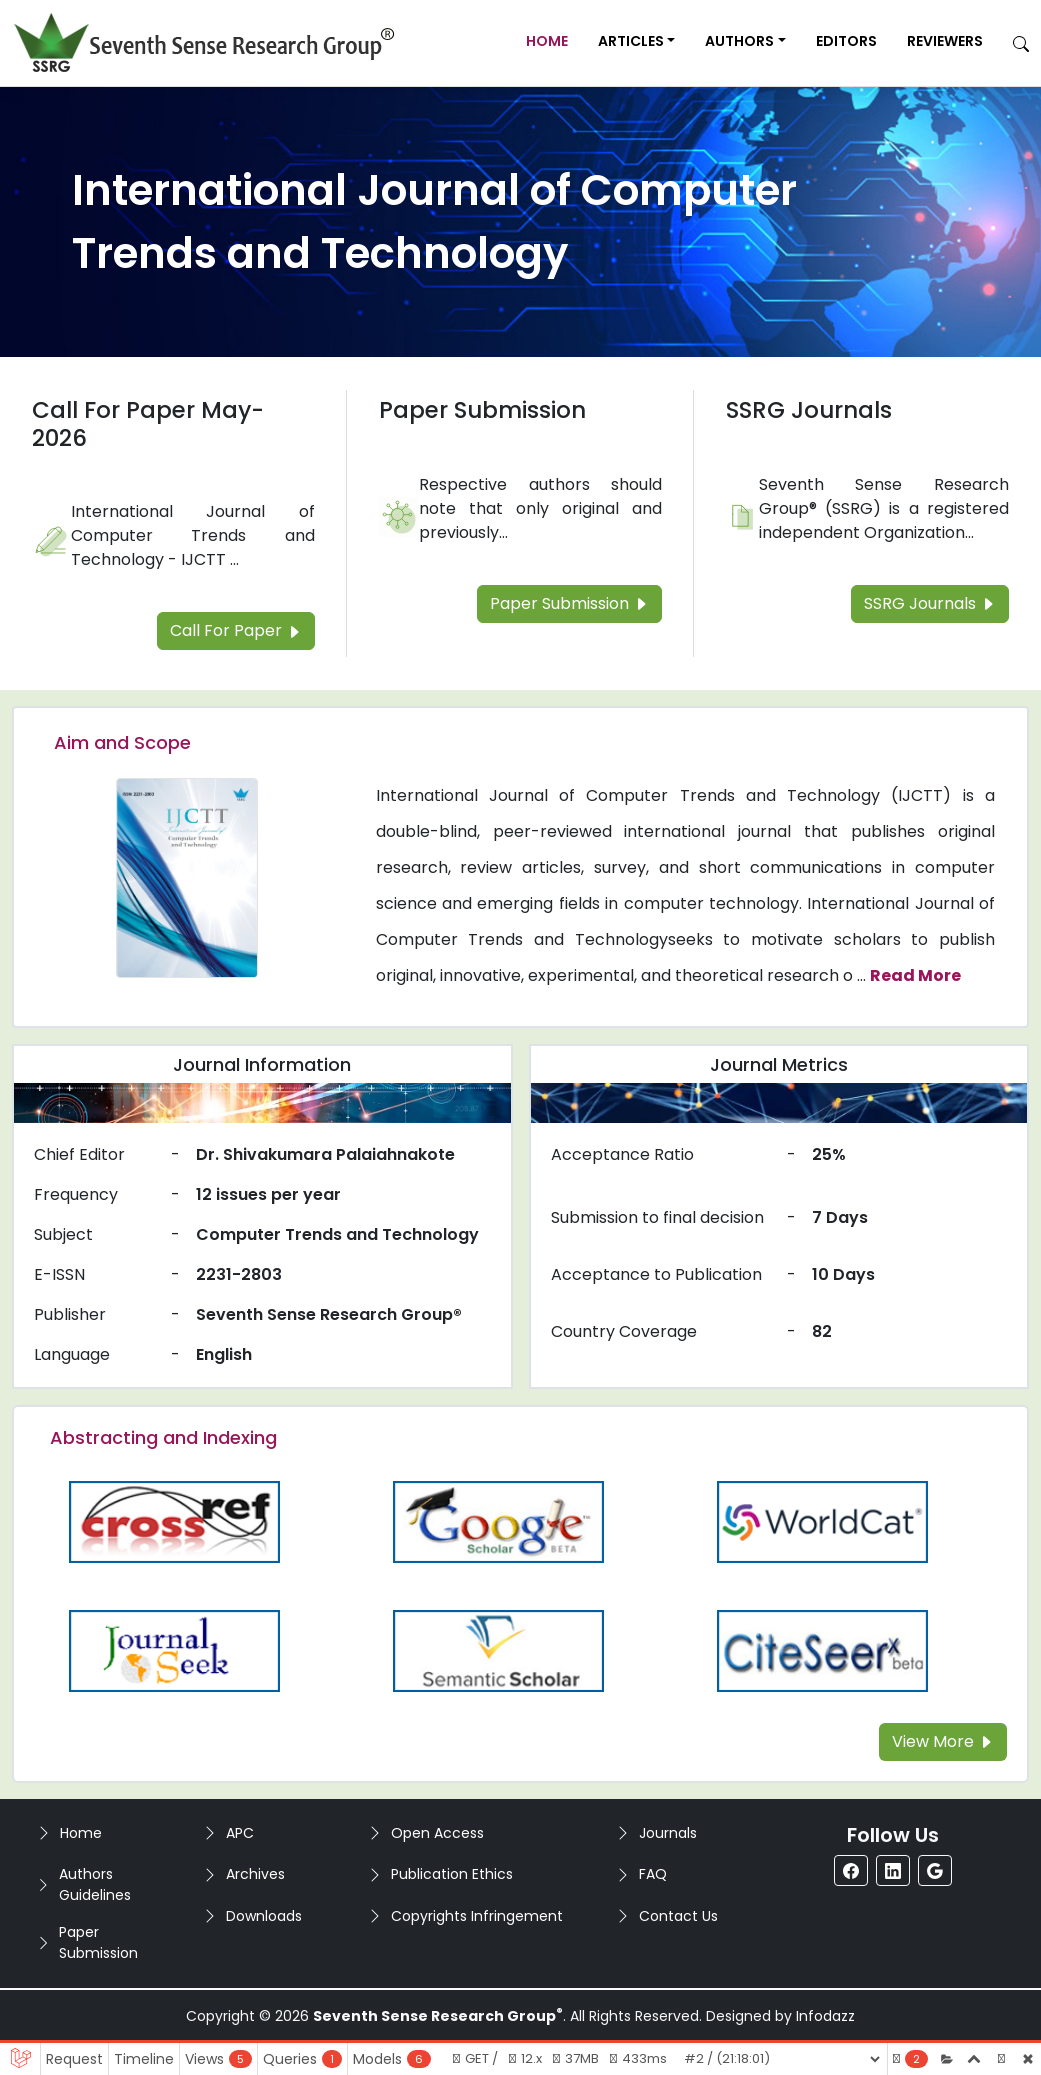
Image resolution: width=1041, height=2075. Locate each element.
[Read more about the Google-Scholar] (498, 1521)
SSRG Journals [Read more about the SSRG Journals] (809, 410)
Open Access (437, 1833)
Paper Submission (98, 1942)
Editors (846, 41)
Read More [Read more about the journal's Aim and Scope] (915, 975)
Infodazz (825, 2016)
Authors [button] (739, 41)
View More (943, 1741)
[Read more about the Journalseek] (174, 1649)
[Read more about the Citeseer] (823, 1649)
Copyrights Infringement (477, 1916)
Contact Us (678, 1916)
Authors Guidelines (95, 1884)
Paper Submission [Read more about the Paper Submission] (482, 410)
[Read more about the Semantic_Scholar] (498, 1649)
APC (240, 1833)
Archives (255, 1874)
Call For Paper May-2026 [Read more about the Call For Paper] (148, 424)
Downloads (264, 1916)
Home (547, 41)
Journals (668, 1833)
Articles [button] (631, 41)
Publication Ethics (452, 1874)
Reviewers (945, 41)
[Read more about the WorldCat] (823, 1521)
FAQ (653, 1874)
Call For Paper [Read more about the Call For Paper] (236, 630)
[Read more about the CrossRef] (174, 1521)
